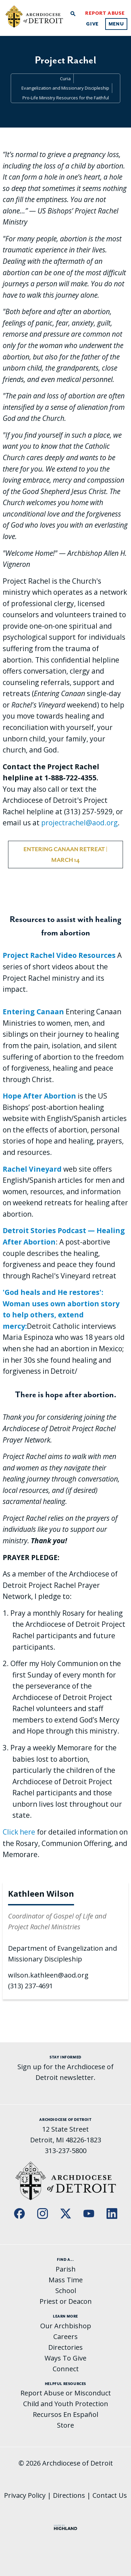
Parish (66, 2269)
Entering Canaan (33, 1011)
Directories (65, 2347)
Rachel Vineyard (32, 1169)
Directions (69, 2495)
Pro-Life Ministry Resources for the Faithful (65, 98)
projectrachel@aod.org (79, 822)
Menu (116, 24)
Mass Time (66, 2279)
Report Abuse (105, 13)
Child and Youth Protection (65, 2403)
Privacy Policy (25, 2495)
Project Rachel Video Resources (59, 955)
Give (92, 24)
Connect (66, 2368)
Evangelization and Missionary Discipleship (65, 88)
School (65, 2290)
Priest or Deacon (66, 2301)
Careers (65, 2336)
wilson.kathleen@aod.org (48, 1975)
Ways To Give (65, 2358)
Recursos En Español (65, 2414)
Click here (19, 1832)
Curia (65, 79)
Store (65, 2425)
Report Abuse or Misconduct (65, 2392)
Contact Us (109, 2495)
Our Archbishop (65, 2325)
